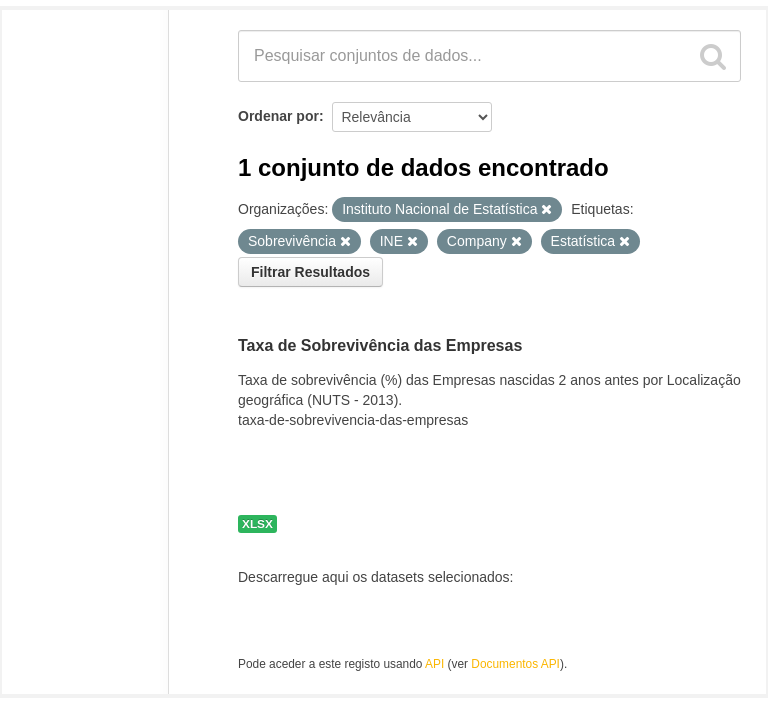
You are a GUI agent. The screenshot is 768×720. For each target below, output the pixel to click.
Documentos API (515, 664)
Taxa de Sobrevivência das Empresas (380, 345)
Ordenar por (278, 116)
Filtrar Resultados (310, 272)
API (434, 664)
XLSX (257, 524)
